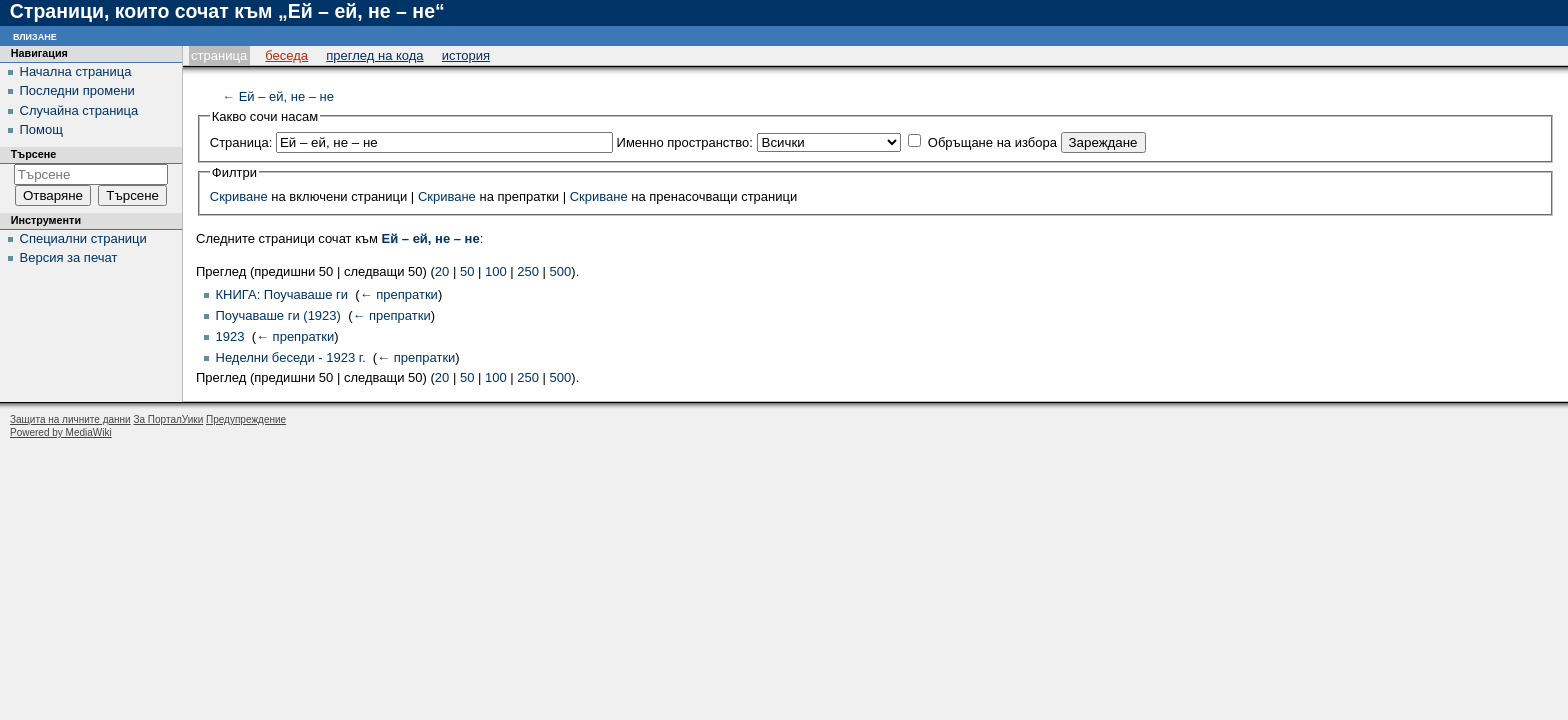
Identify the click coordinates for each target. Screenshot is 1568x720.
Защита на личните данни (70, 419)
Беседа (286, 55)
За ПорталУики (168, 419)
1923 (230, 336)
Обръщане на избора (992, 142)
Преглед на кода (374, 55)
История (466, 55)
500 (561, 271)
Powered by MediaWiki (61, 432)
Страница (219, 55)
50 (467, 271)
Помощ (41, 129)
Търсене (34, 154)
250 (528, 271)
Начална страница (76, 71)
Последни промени (77, 90)
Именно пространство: (685, 142)
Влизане (35, 35)
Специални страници (83, 238)
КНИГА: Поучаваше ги (282, 294)
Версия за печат (69, 257)
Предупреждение (246, 419)
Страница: (241, 142)
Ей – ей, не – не (286, 96)
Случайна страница (79, 110)
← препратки (399, 294)
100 (496, 271)
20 (442, 271)
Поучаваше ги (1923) (278, 315)
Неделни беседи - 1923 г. (291, 357)
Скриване (239, 196)
